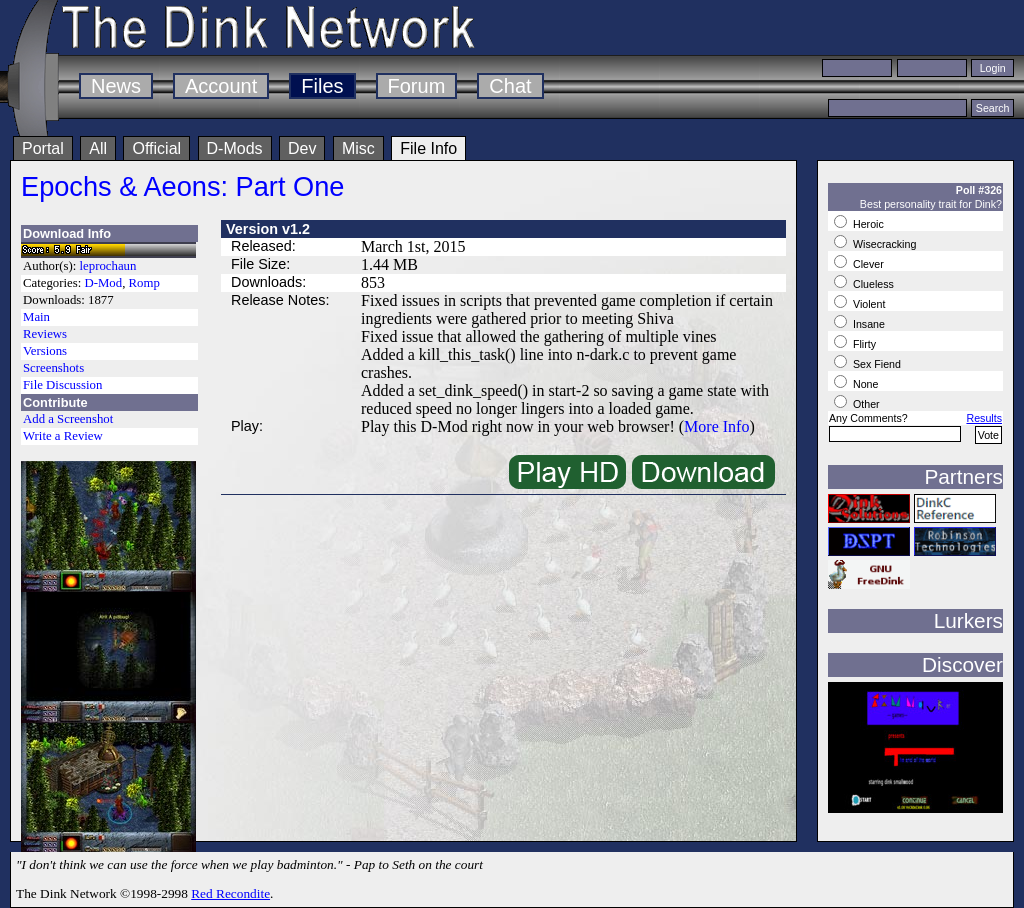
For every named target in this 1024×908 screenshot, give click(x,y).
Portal (43, 148)
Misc (358, 148)
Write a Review (63, 436)
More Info (716, 426)
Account (221, 86)
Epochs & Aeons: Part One (182, 186)
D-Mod (103, 283)
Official (156, 148)
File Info (428, 148)
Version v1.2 (268, 229)
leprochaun (108, 266)
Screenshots (53, 368)
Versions (45, 351)
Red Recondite (230, 893)
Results (984, 418)
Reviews (45, 334)
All (98, 148)
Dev (302, 148)
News (116, 86)
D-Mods (235, 148)
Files (322, 86)
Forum (417, 86)
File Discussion (62, 385)
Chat (510, 86)
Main (36, 317)
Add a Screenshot (68, 419)
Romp (144, 283)
